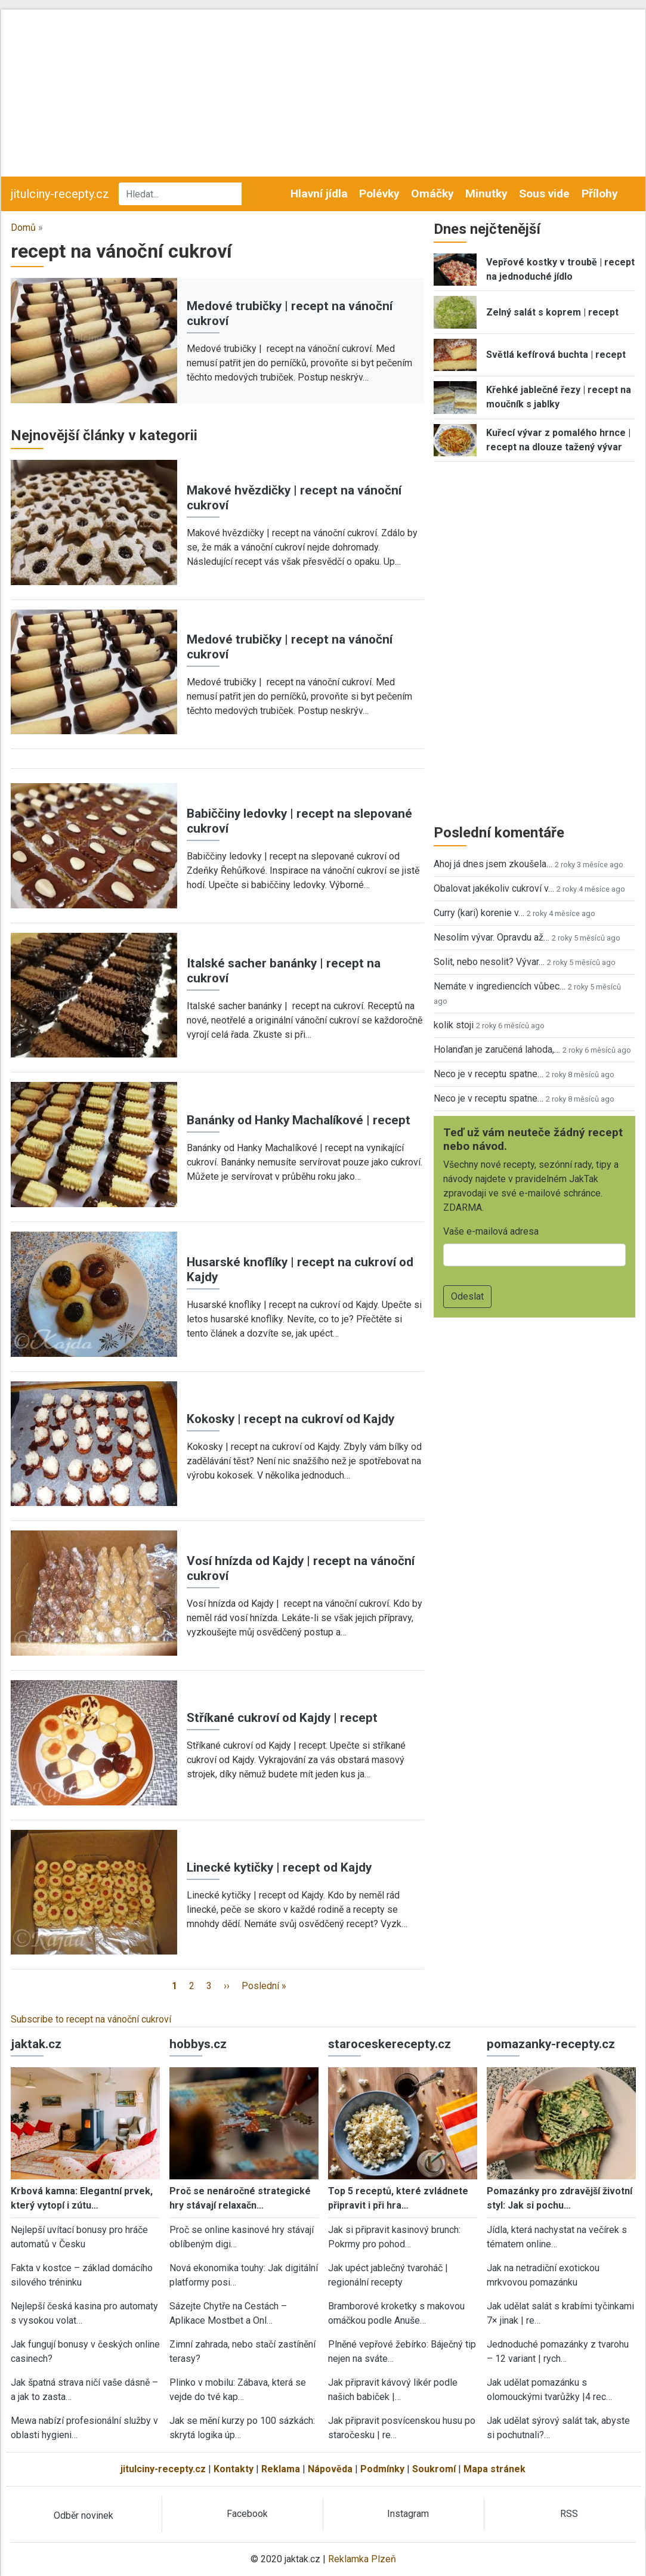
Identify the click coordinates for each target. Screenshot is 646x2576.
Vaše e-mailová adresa (491, 1231)
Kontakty (234, 2469)
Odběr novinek (83, 2515)
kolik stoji (454, 1025)
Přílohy (600, 193)
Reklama (280, 2469)
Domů (23, 227)
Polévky (379, 193)
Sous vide (544, 193)
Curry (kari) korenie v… (479, 913)
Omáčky (432, 193)
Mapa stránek (494, 2469)
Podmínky (382, 2469)
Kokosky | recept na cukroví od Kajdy (290, 1419)
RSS (569, 2513)
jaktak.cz (36, 2044)
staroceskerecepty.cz (389, 2044)
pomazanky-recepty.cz (551, 2044)
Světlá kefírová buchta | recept (556, 354)
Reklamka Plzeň (362, 2559)
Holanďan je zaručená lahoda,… (497, 1049)
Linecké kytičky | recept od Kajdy (279, 1867)
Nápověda (330, 2469)
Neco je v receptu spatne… (488, 1074)
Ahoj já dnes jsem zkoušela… (493, 864)
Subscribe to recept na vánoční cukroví (91, 2019)
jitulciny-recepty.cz (60, 194)
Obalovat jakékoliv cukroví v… (494, 888)
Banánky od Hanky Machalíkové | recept (298, 1120)
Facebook (247, 2513)
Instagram (408, 2513)
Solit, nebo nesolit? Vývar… (489, 961)
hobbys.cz (198, 2044)
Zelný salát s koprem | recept (552, 312)
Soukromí (434, 2469)
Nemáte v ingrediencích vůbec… (499, 986)
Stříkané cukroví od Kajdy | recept (282, 1718)
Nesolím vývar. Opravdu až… (491, 937)
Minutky (486, 193)
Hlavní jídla (319, 193)
